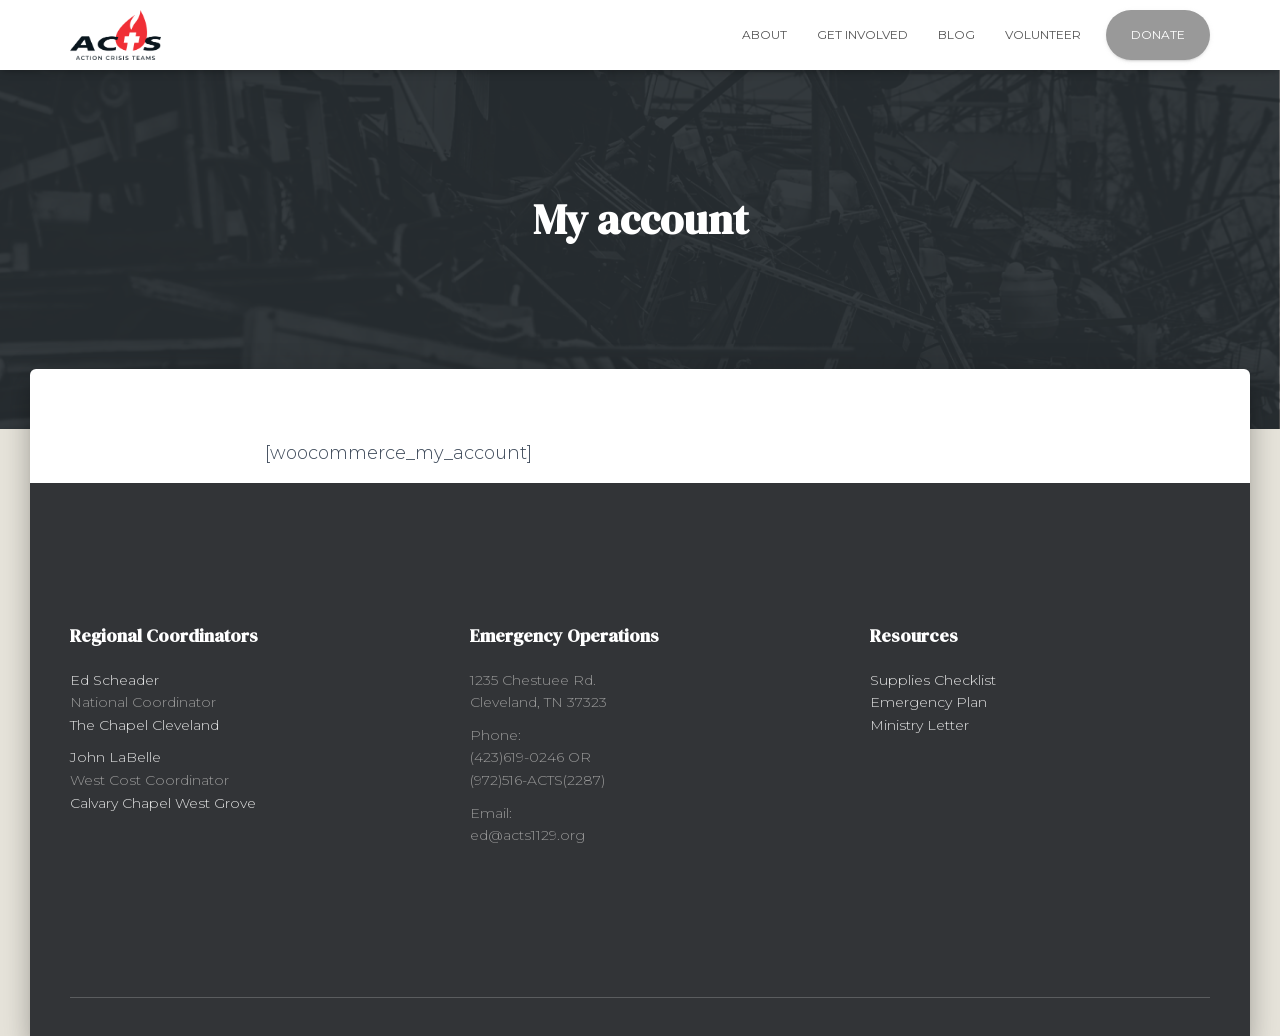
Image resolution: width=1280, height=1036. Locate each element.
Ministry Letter (919, 725)
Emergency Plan (928, 702)
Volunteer (1043, 34)
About (764, 34)
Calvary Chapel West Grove (163, 803)
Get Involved (862, 34)
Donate (1158, 34)
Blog (956, 34)
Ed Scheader (114, 680)
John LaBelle (115, 757)
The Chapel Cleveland (144, 725)
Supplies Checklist (933, 680)
